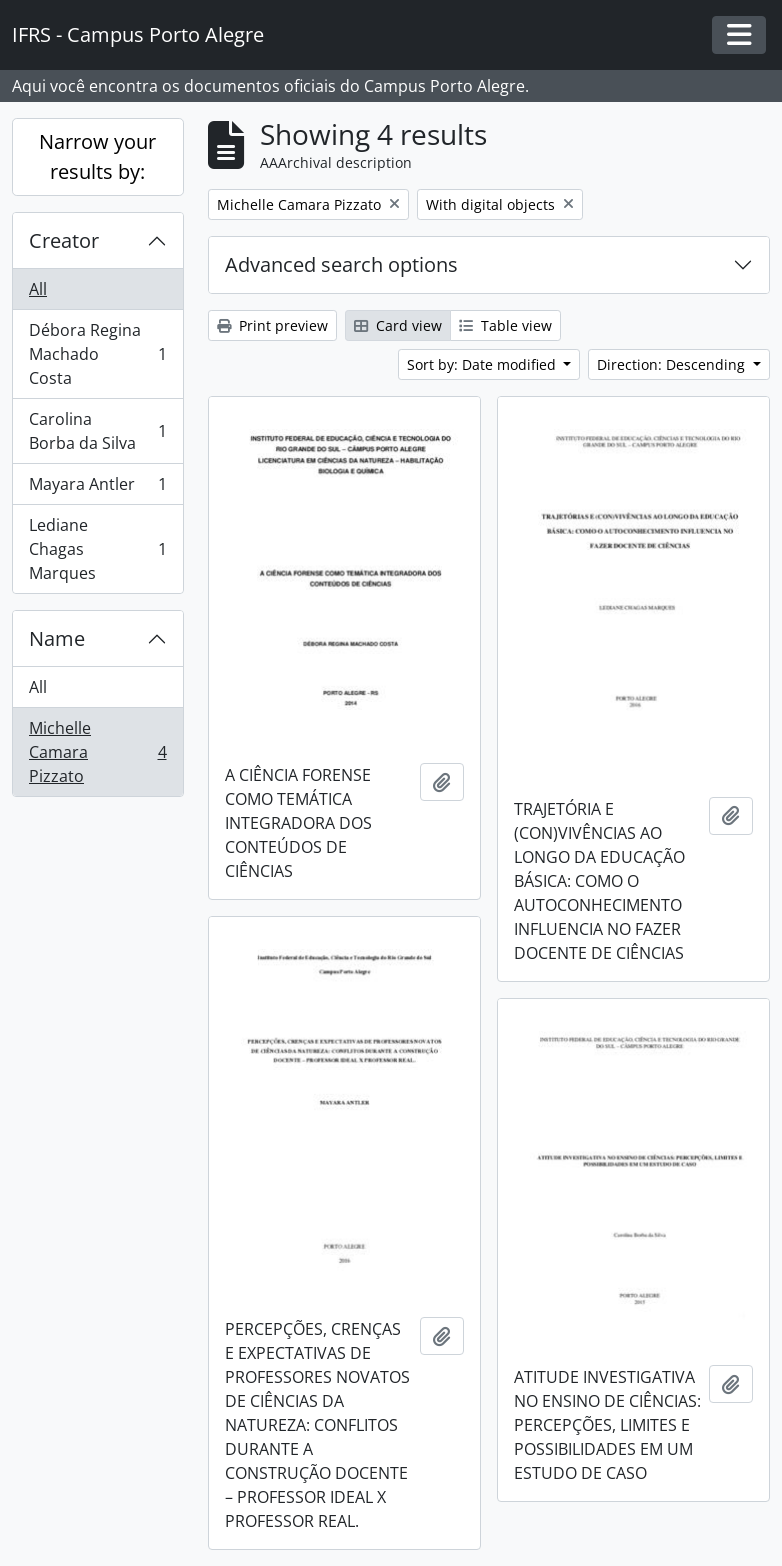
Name (57, 638)
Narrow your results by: (97, 156)
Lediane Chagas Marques (97, 549)
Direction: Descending (673, 364)
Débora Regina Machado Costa (97, 354)
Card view (398, 325)
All (38, 289)
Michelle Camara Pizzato (97, 752)
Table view (505, 325)
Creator (64, 240)
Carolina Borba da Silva (97, 431)
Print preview (272, 325)
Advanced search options (341, 264)
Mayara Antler (97, 488)
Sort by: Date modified (483, 364)
